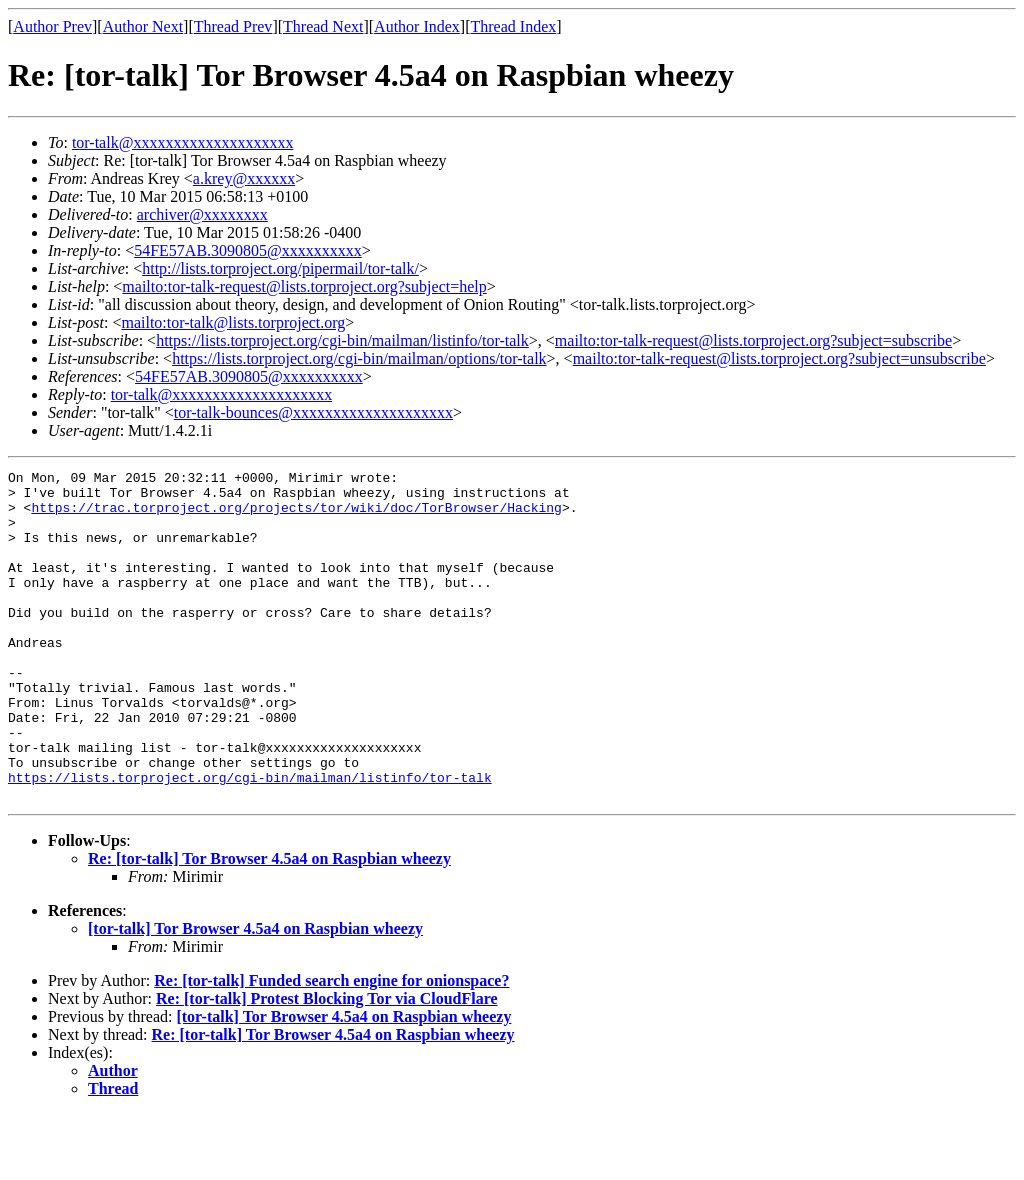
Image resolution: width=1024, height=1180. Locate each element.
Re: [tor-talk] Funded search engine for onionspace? (331, 1046)
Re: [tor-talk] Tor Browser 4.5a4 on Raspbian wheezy (269, 924)
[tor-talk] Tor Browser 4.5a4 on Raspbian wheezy (255, 994)
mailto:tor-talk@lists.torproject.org (233, 322)
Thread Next (323, 26)
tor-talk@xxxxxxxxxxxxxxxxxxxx (183, 142)
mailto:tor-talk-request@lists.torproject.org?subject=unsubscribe (779, 358)
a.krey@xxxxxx (244, 178)
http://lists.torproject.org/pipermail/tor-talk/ (280, 268)
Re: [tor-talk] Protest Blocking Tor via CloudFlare (327, 1064)
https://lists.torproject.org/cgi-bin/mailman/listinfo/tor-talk (342, 340)
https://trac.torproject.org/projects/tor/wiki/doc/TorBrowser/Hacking (296, 516)
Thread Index (514, 26)
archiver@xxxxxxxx (202, 214)
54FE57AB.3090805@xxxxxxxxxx (248, 250)
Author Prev (52, 26)
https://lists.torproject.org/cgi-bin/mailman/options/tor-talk (359, 358)
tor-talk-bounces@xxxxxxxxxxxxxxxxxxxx (313, 412)
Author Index (417, 26)
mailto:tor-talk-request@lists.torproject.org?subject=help (304, 286)
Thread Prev (233, 26)
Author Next (143, 26)
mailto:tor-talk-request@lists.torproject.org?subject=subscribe (753, 340)
